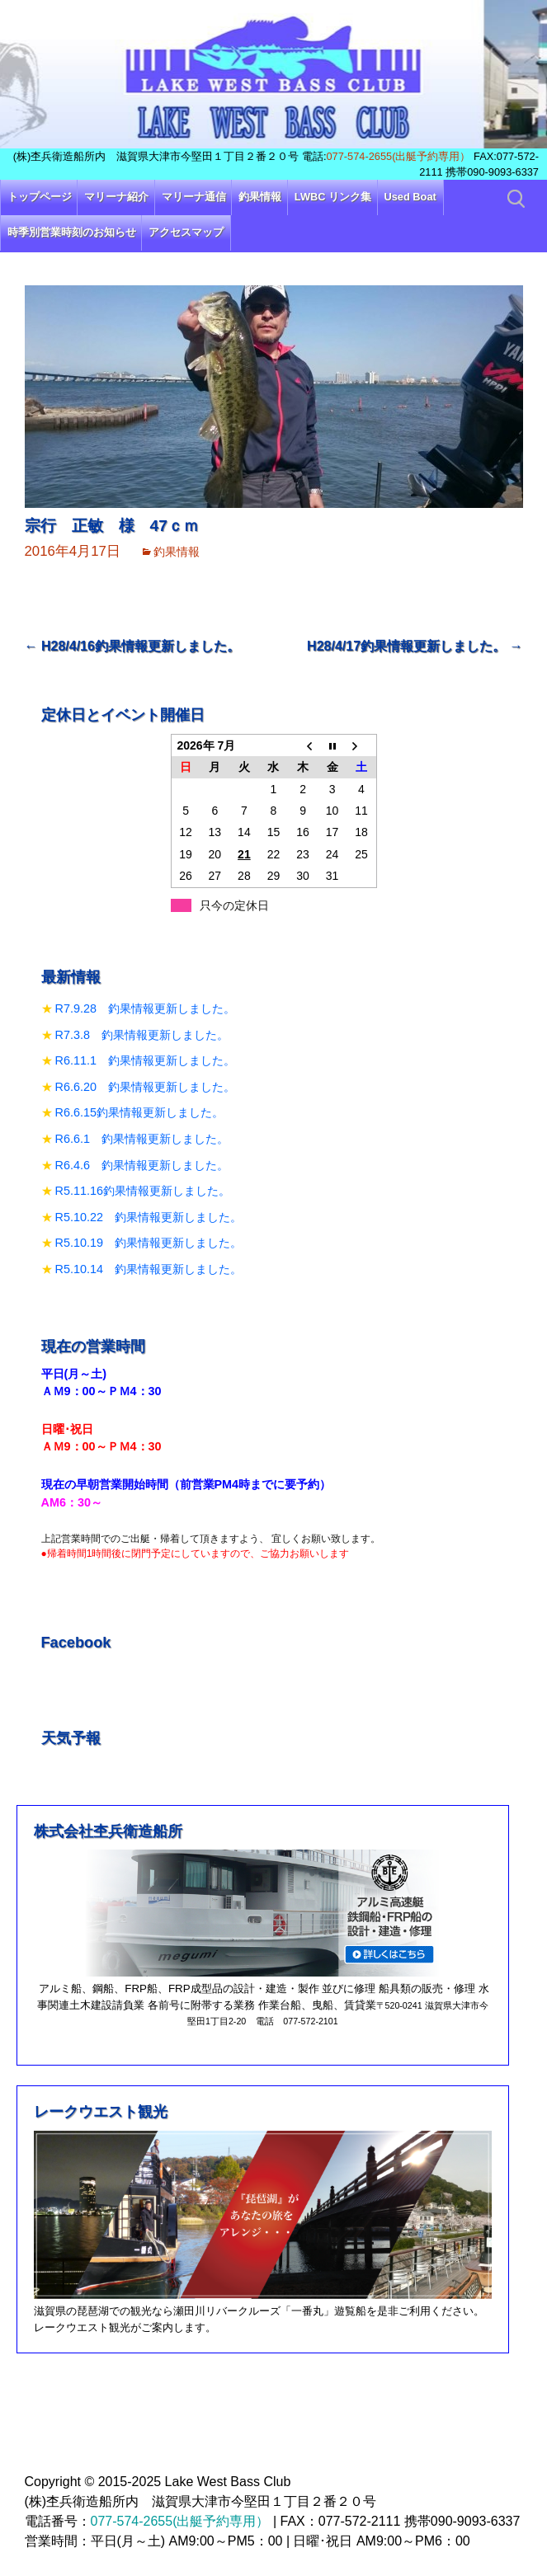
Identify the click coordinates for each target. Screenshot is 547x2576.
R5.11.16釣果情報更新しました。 (142, 1190)
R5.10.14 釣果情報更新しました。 (148, 1269)
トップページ (39, 196)
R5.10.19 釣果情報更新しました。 (148, 1242)
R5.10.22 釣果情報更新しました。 (148, 1217)
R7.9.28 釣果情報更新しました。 (145, 1008)
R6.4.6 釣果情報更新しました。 (142, 1165)
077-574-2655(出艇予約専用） (399, 156)
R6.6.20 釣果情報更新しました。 (145, 1086)
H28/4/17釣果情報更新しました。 (414, 646)
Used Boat (410, 196)
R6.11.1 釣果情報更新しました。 (145, 1060)
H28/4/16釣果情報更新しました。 (132, 646)
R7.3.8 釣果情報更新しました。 (142, 1034)
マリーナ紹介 (116, 196)
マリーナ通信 (194, 196)
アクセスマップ (186, 232)
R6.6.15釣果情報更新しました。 (139, 1112)
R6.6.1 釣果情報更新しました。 (142, 1138)
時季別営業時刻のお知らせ (71, 232)
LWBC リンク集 (333, 196)
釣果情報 (259, 196)
